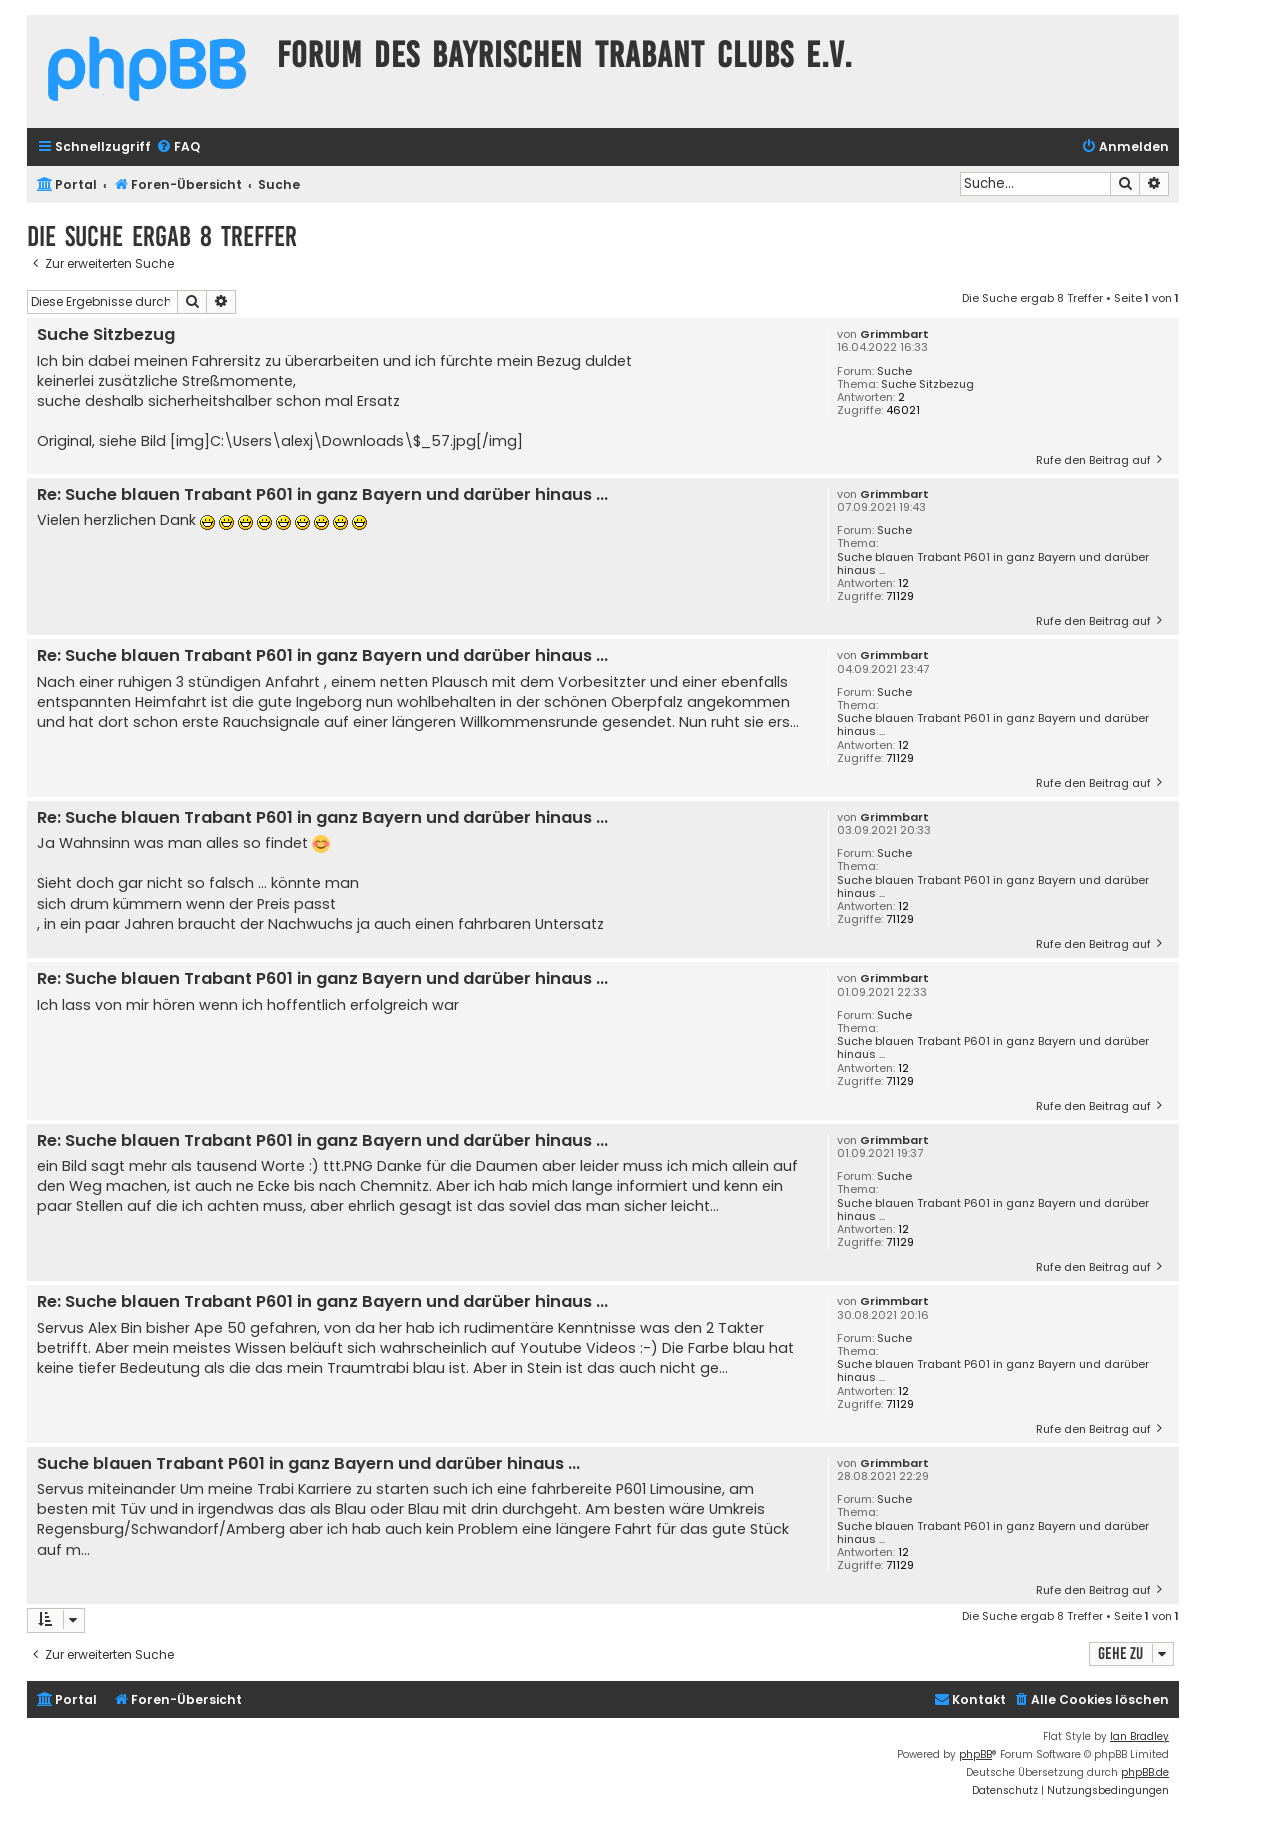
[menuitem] (178, 147)
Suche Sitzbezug (927, 384)
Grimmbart (894, 334)
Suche (894, 371)
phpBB (975, 1754)
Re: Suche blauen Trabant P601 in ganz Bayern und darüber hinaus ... (322, 495)
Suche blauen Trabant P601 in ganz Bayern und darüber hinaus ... (993, 564)
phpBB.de (1145, 1772)
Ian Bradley (1139, 1736)
